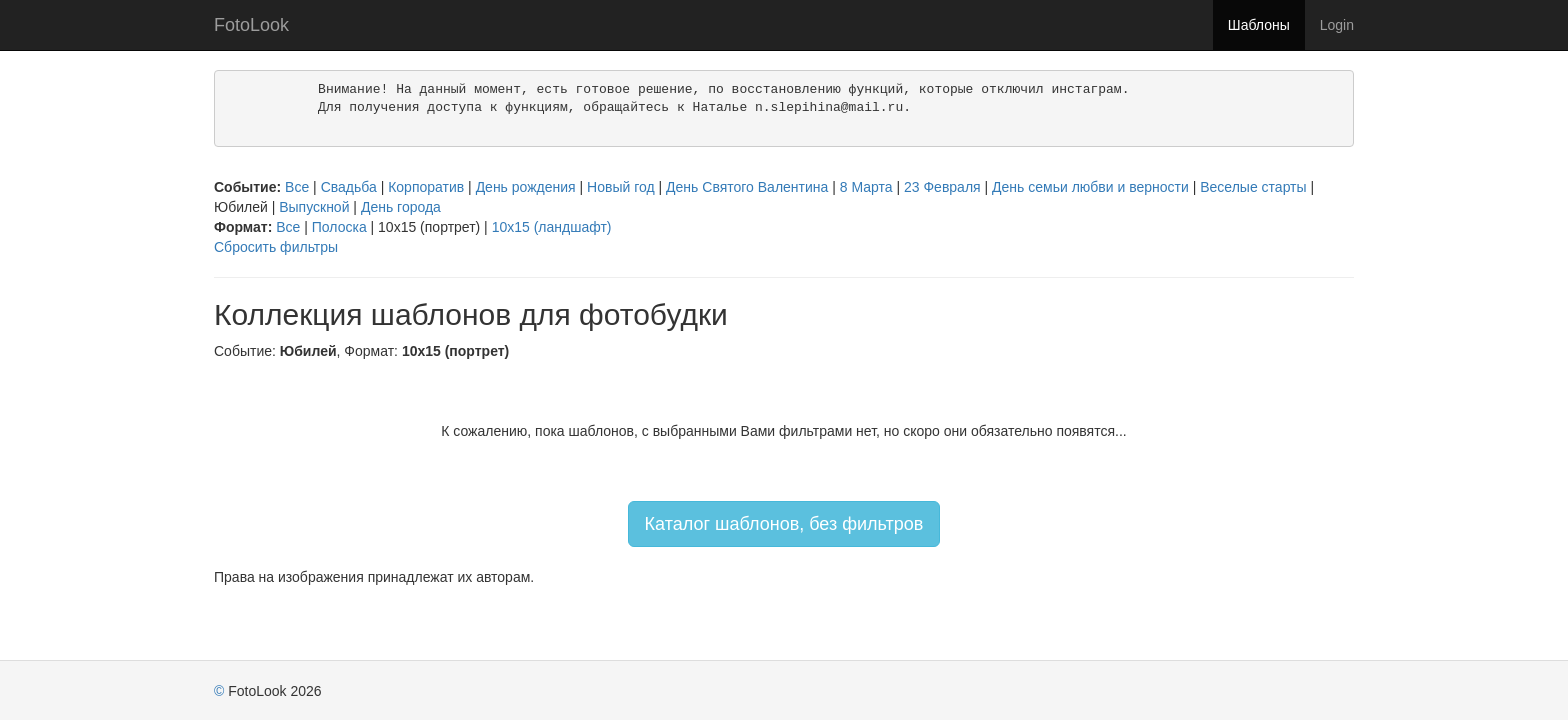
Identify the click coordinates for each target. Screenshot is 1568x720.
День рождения (526, 187)
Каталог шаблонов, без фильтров (784, 524)
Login (1337, 25)
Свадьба (349, 187)
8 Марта (866, 187)
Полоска (339, 227)
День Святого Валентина (747, 187)
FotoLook (251, 25)
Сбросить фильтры (276, 247)
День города (401, 207)
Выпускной (314, 207)
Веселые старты (1253, 187)
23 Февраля (942, 187)
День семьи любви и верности (1090, 187)
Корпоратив (426, 187)
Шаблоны (1259, 25)
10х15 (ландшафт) (552, 227)
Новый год (621, 187)
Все (297, 187)
